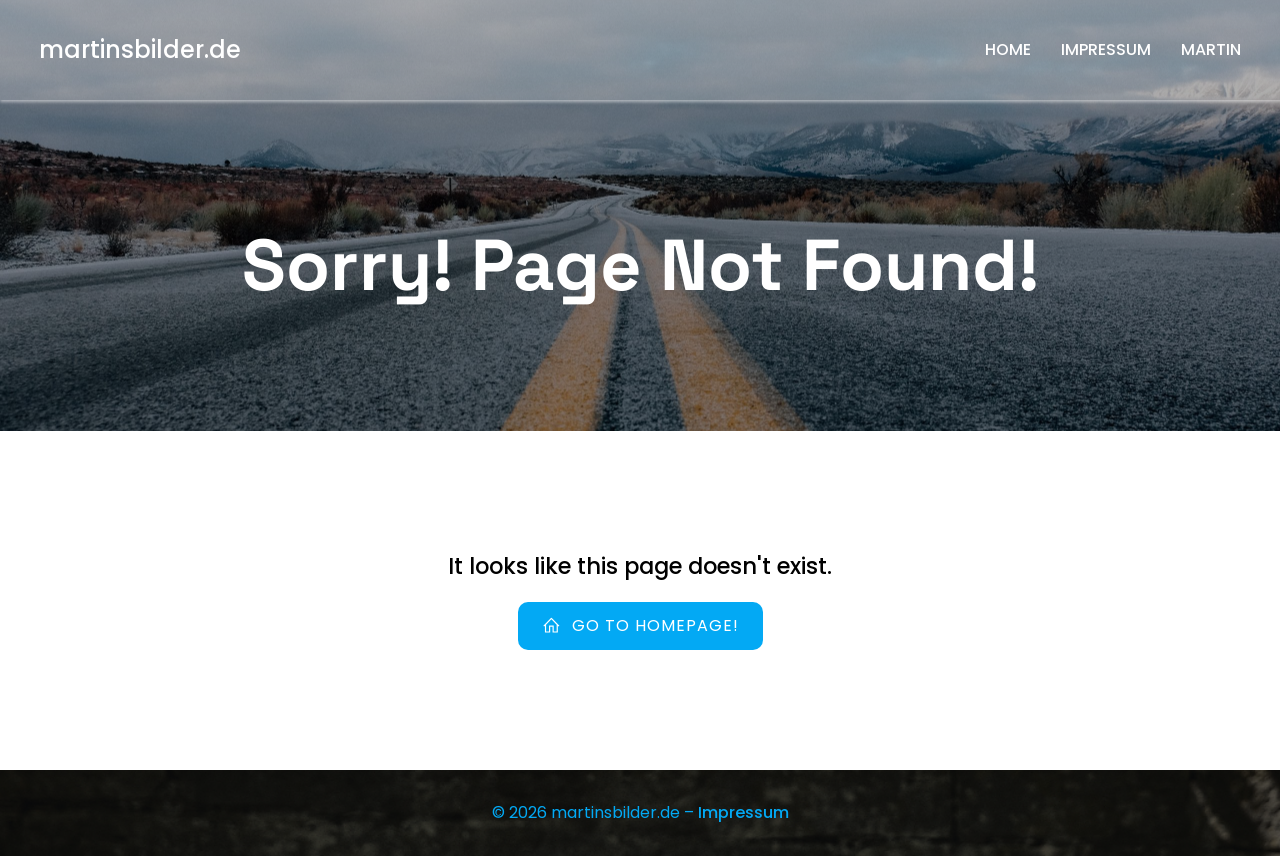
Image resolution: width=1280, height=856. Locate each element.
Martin (1211, 49)
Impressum (1106, 49)
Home (1008, 49)
